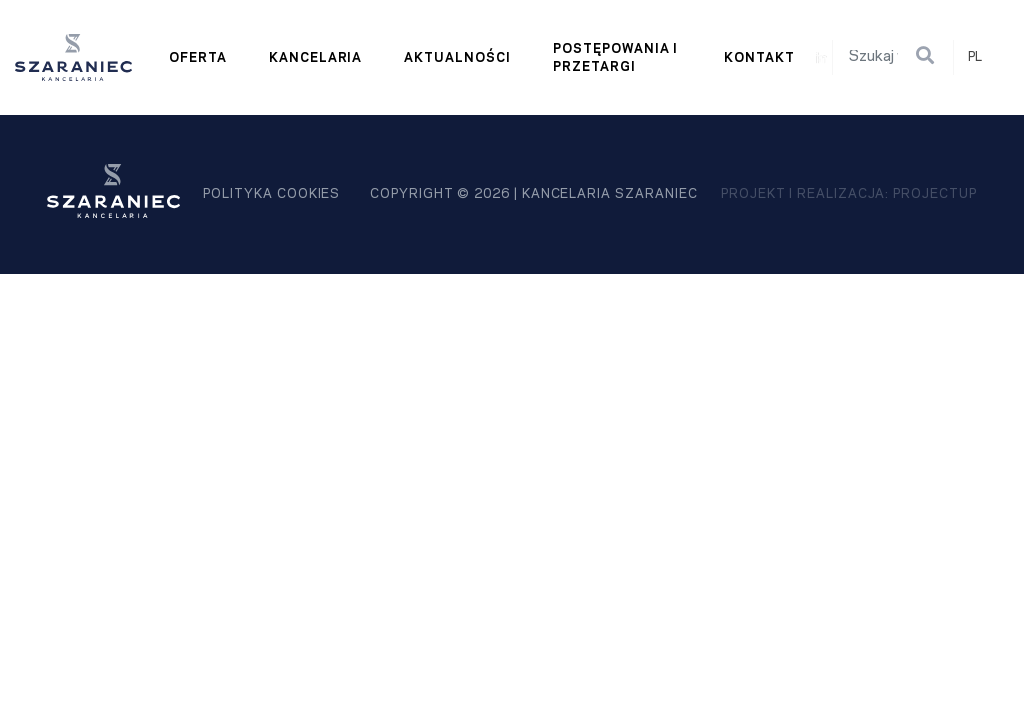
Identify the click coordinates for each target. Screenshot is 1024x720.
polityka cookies (271, 194)
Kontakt (759, 58)
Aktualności (457, 58)
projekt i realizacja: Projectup (849, 194)
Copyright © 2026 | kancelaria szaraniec (533, 194)
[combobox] (984, 57)
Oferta (198, 58)
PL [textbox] (975, 57)
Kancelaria (316, 58)
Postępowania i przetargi (615, 58)
